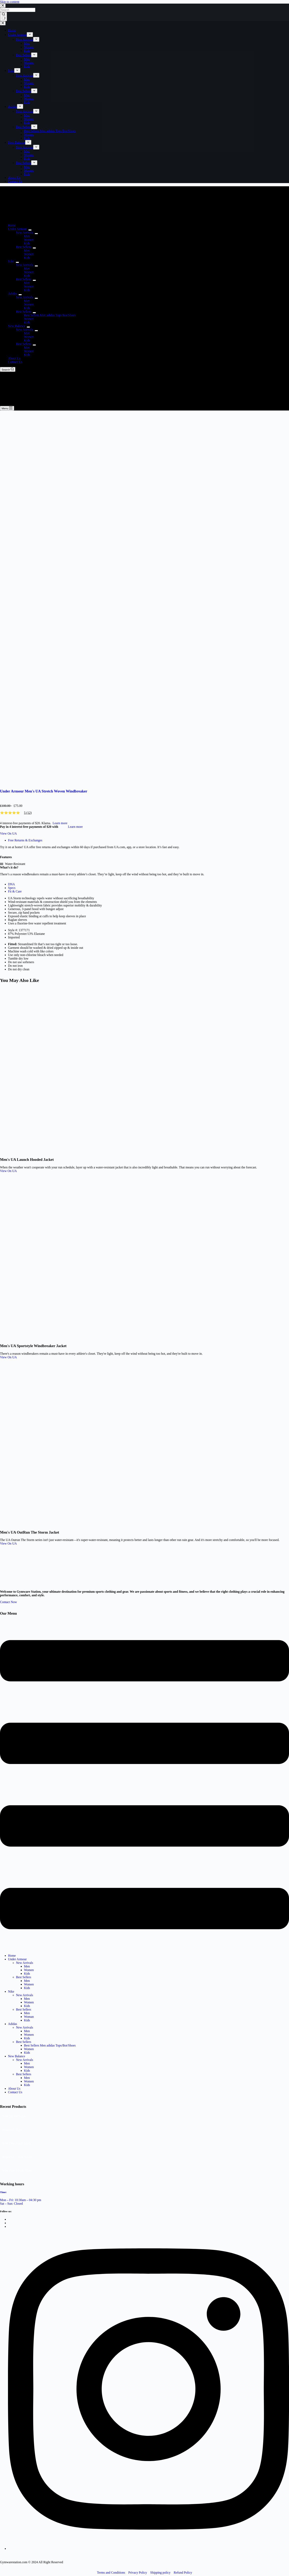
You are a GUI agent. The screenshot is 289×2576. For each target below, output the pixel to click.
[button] (144, 1785)
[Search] (7, 369)
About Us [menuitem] (14, 177)
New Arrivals (24, 1962)
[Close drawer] (3, 23)
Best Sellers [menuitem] (23, 55)
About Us (14, 2088)
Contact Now (8, 1602)
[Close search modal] (3, 6)
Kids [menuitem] (27, 50)
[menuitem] (30, 34)
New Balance (16, 2056)
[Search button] (3, 16)
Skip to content (9, 1)
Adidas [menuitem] (12, 106)
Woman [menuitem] (29, 98)
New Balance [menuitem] (16, 142)
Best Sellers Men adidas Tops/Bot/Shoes (50, 2045)
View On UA (8, 1171)
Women (29, 1970)
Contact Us (15, 2092)
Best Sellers (23, 1977)
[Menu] (7, 408)
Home (12, 1955)
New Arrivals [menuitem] (24, 39)
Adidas (12, 2024)
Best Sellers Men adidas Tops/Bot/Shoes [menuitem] (50, 131)
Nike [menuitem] (11, 70)
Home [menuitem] (12, 30)
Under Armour (17, 1959)
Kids (27, 1973)
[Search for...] (17, 10)
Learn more (59, 823)
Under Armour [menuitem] (17, 34)
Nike (11, 1991)
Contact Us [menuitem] (15, 181)
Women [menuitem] (29, 47)
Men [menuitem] (27, 43)
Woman (29, 2016)
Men (27, 1966)
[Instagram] (148, 2548)
